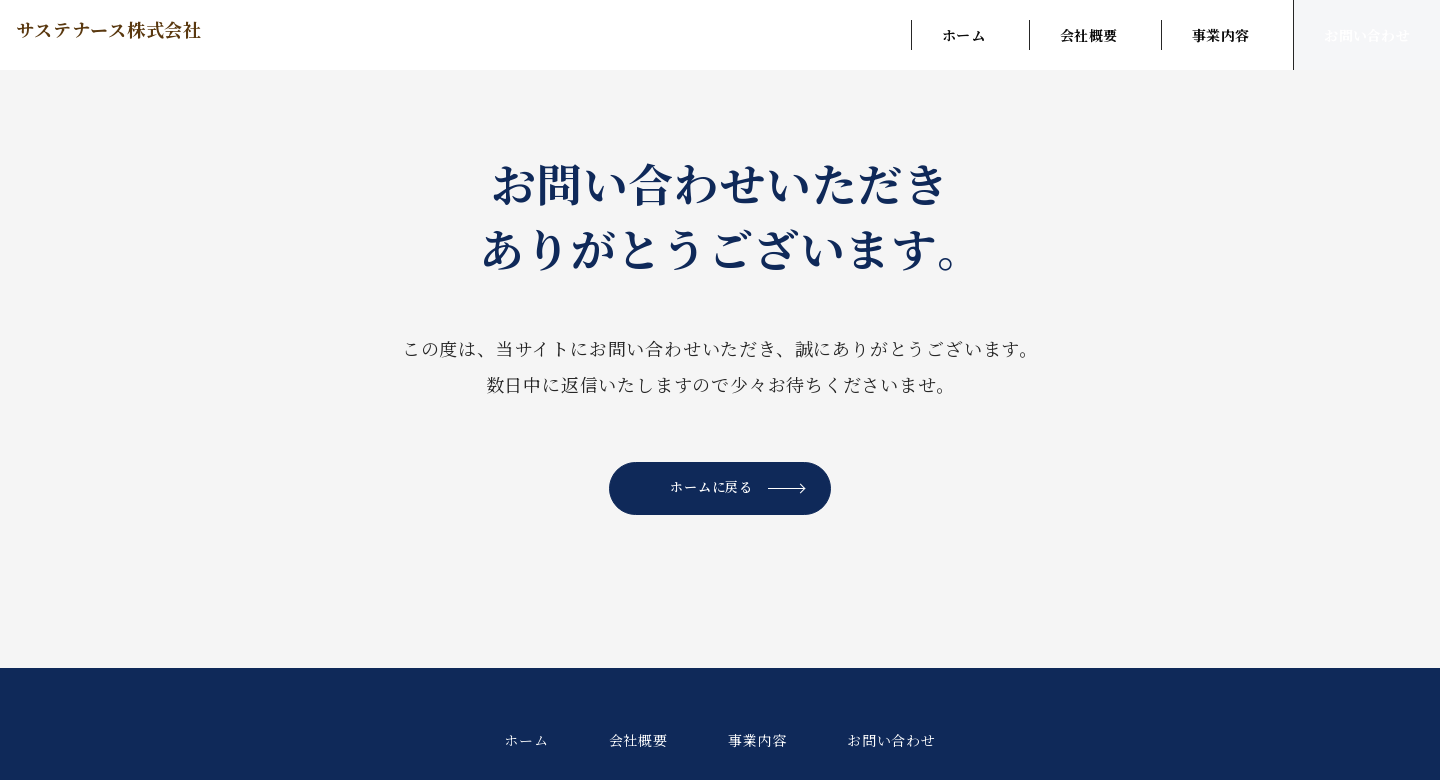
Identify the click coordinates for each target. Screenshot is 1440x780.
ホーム (963, 35)
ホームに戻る (742, 490)
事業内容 (1220, 35)
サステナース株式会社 (153, 34)
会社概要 (1088, 35)
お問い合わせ (1367, 35)
